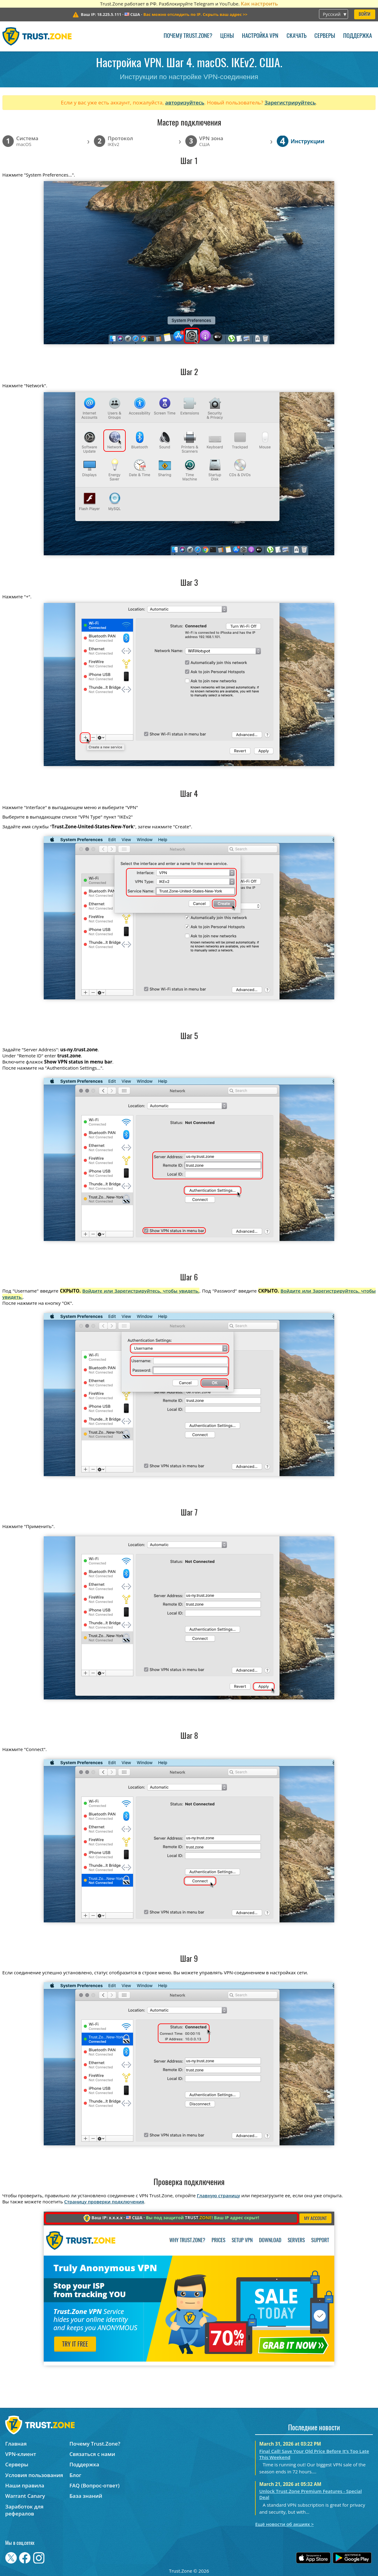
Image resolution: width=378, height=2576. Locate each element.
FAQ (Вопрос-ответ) (94, 2485)
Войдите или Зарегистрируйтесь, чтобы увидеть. (140, 1291)
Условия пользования (34, 2475)
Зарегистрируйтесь (290, 102)
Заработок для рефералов (24, 2510)
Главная (16, 2443)
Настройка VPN (260, 36)
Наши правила (24, 2485)
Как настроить (259, 3)
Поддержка (357, 36)
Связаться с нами (92, 2453)
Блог (75, 2475)
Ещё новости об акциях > (284, 2524)
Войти (364, 14)
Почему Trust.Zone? (188, 36)
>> (195, 14)
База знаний (85, 2495)
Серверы (324, 36)
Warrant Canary (25, 2495)
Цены (227, 36)
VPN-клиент (20, 2453)
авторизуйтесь (184, 102)
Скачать (296, 36)
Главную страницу (218, 2195)
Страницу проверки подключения (104, 2201)
